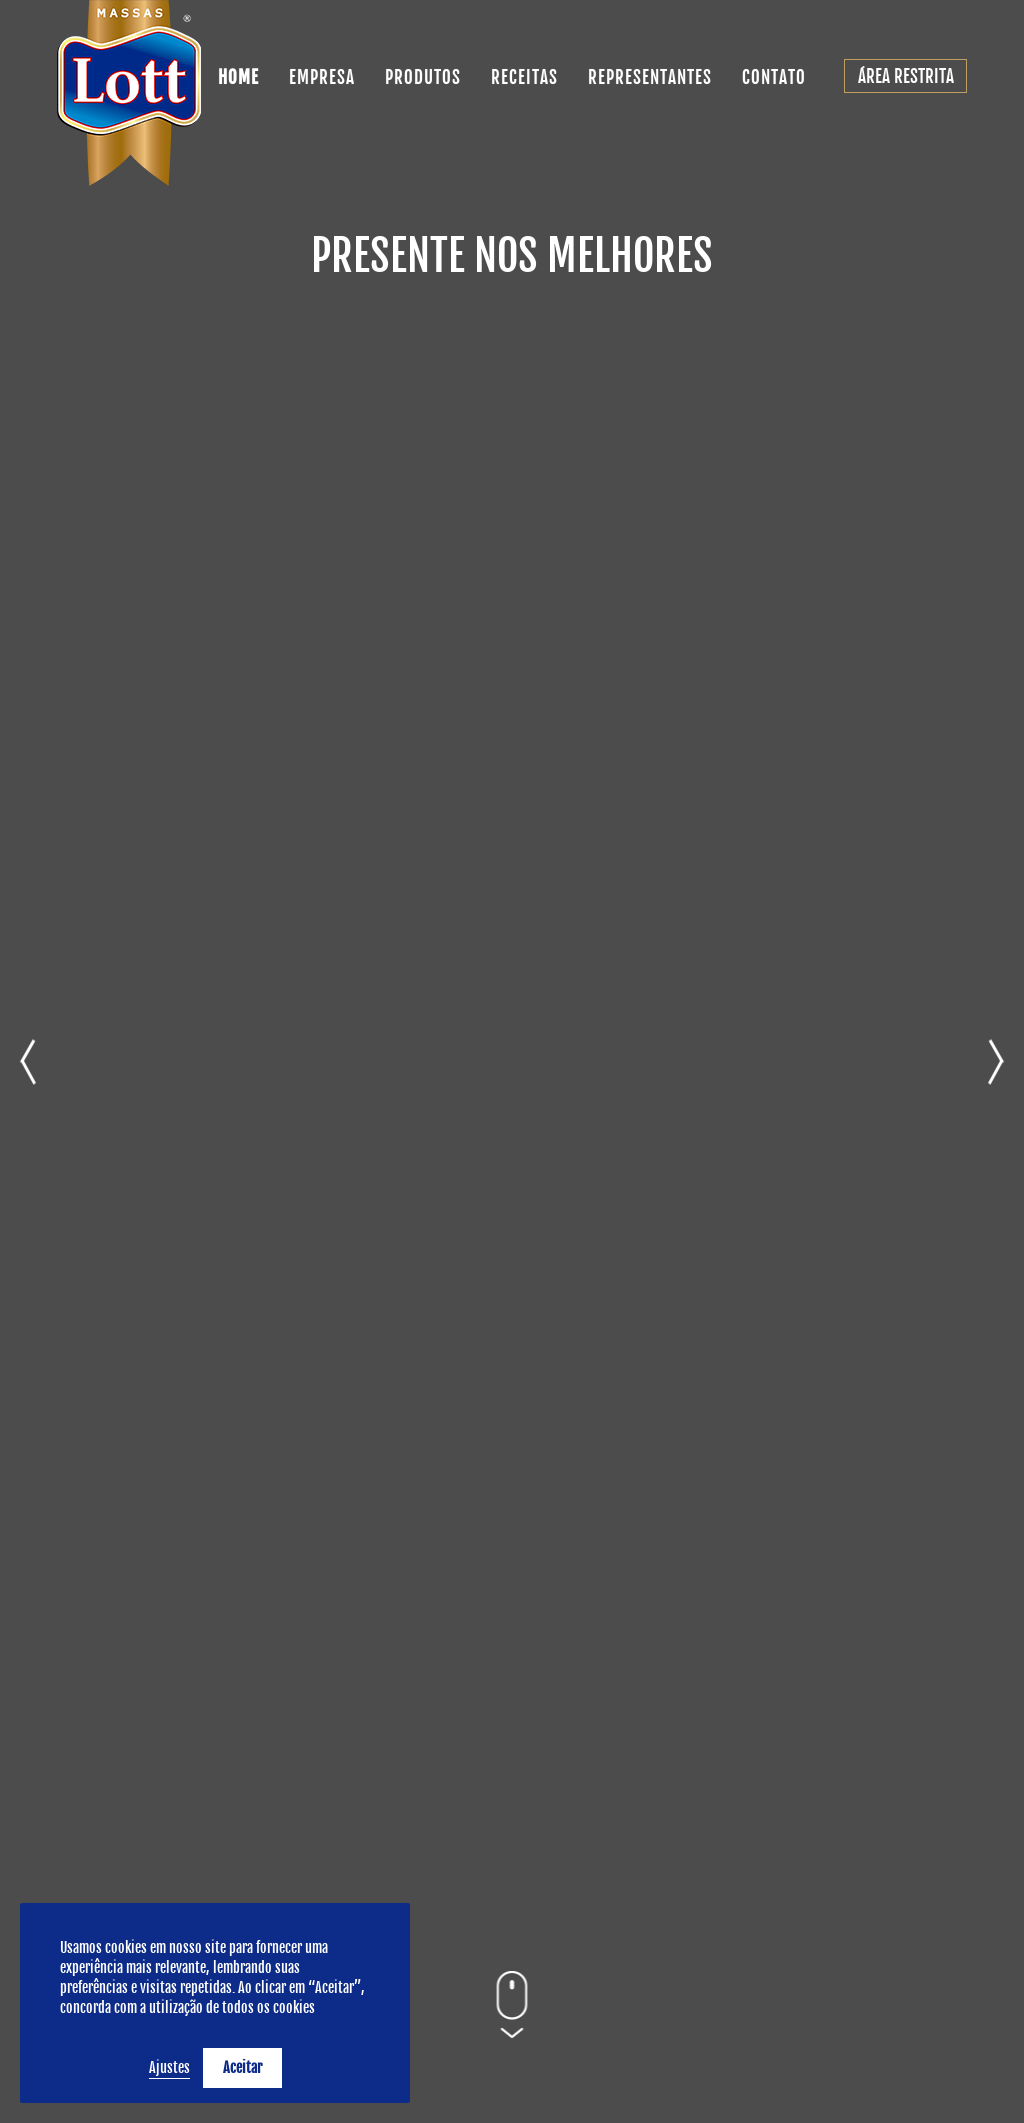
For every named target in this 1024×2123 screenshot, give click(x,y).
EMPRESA (322, 77)
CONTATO (774, 77)
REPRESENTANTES (650, 77)
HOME (238, 77)
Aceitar (242, 2067)
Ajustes (169, 2067)
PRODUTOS (423, 77)
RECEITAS (524, 77)
